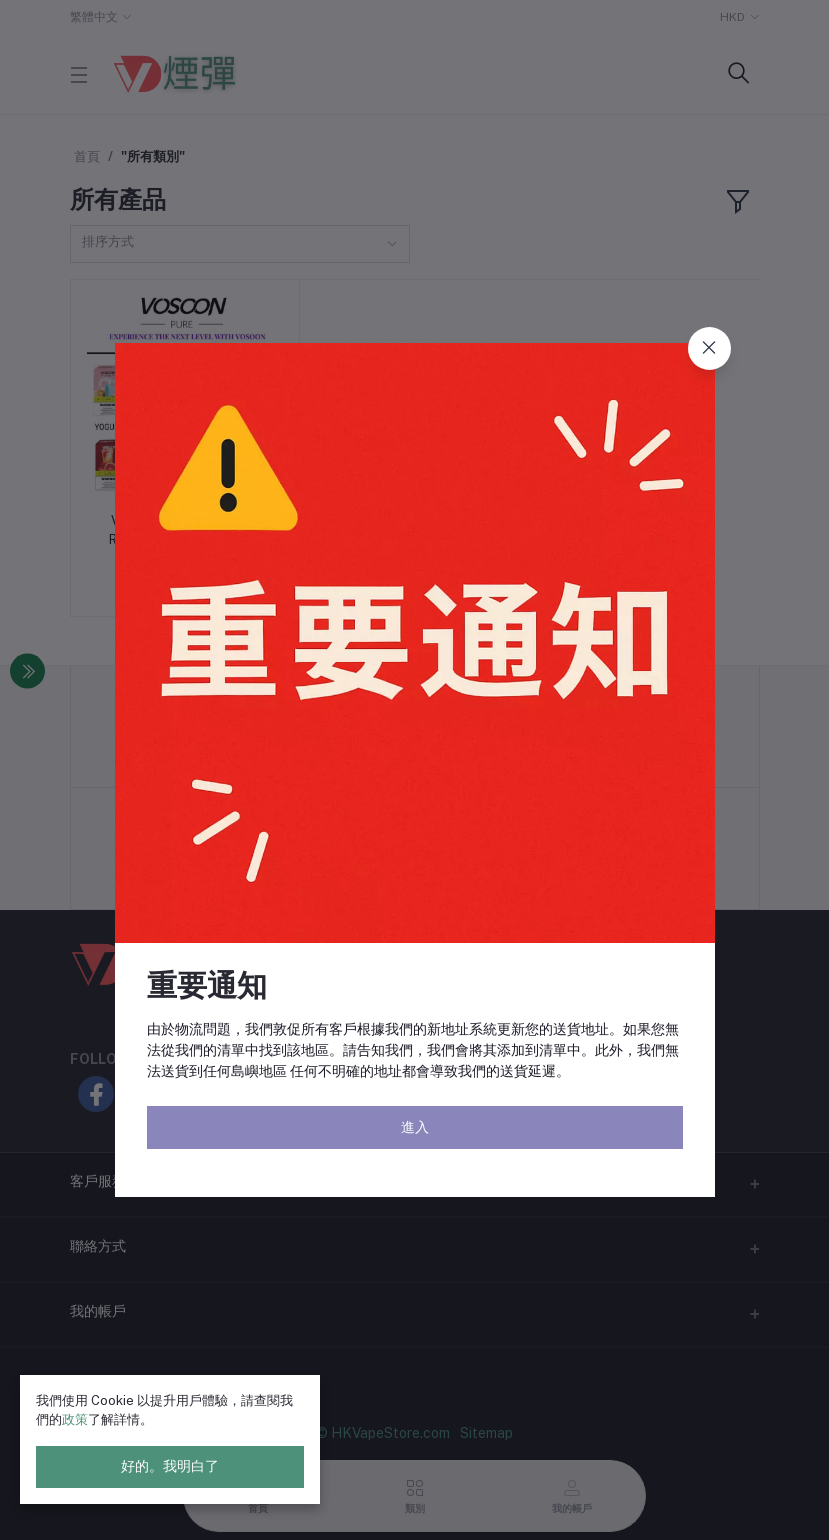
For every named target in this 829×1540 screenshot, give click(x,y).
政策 (75, 1419)
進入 (415, 1127)
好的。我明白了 (170, 1466)
